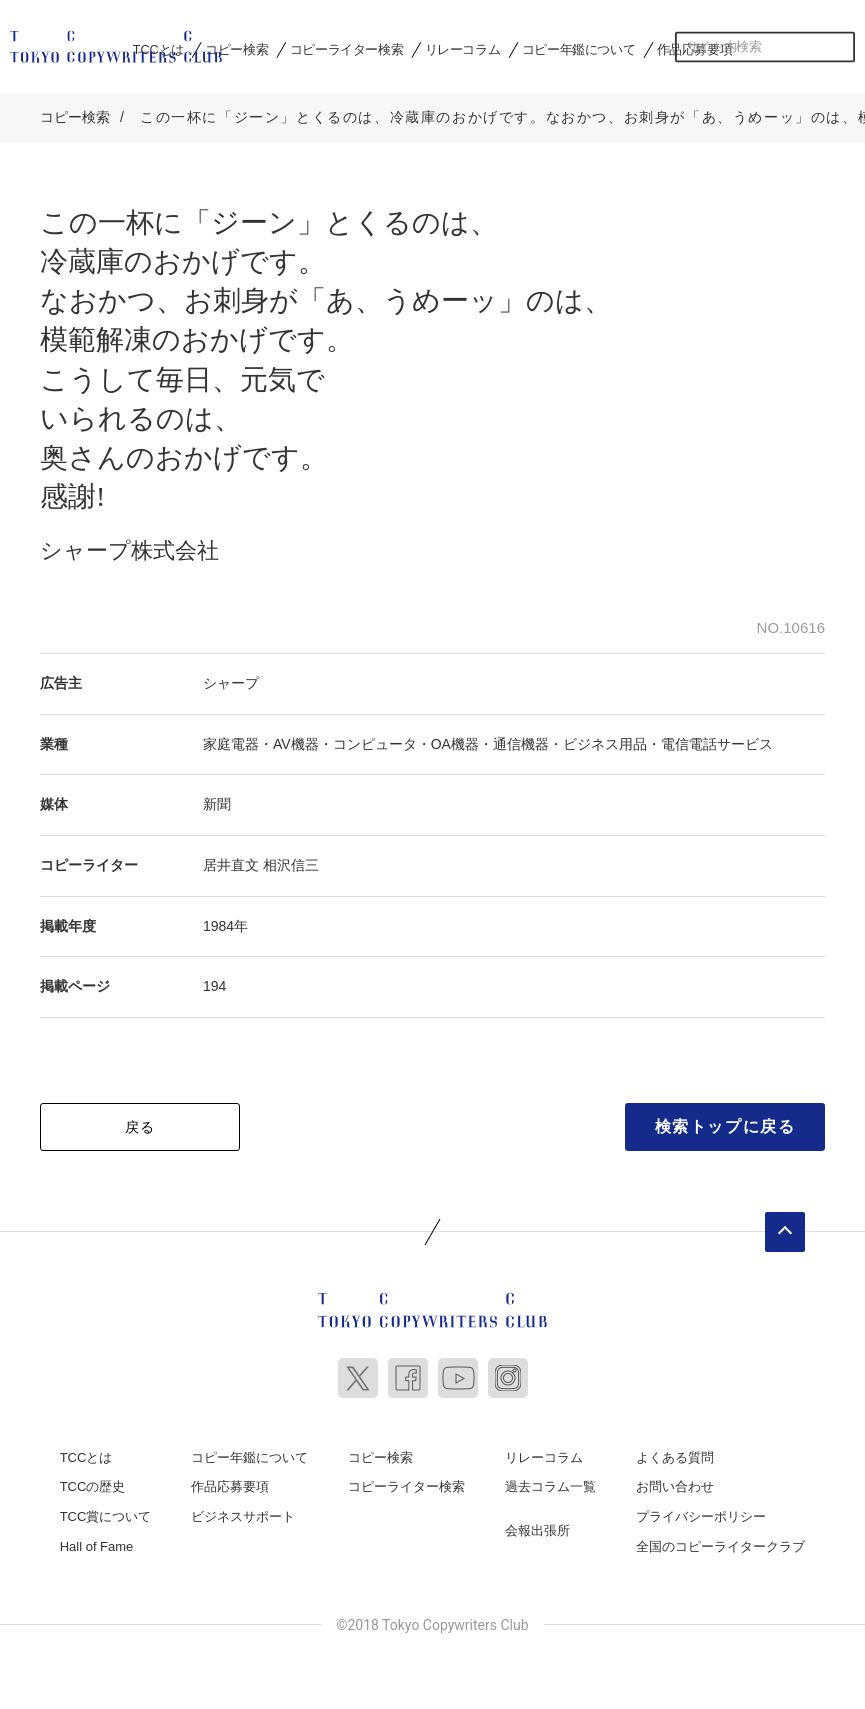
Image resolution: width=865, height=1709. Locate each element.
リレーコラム (463, 49)
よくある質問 (675, 1450)
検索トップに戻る (725, 1119)
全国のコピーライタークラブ (720, 1539)
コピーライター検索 (346, 49)
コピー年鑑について (578, 49)
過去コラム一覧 (550, 1480)
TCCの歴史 (93, 1480)
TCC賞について (106, 1509)
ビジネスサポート (243, 1509)
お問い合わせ (675, 1480)
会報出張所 (537, 1523)
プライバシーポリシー (701, 1509)
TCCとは (86, 1450)
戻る (140, 1120)
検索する (840, 47)
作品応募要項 (230, 1480)
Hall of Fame (97, 1539)
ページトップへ (785, 1225)
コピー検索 (236, 49)
